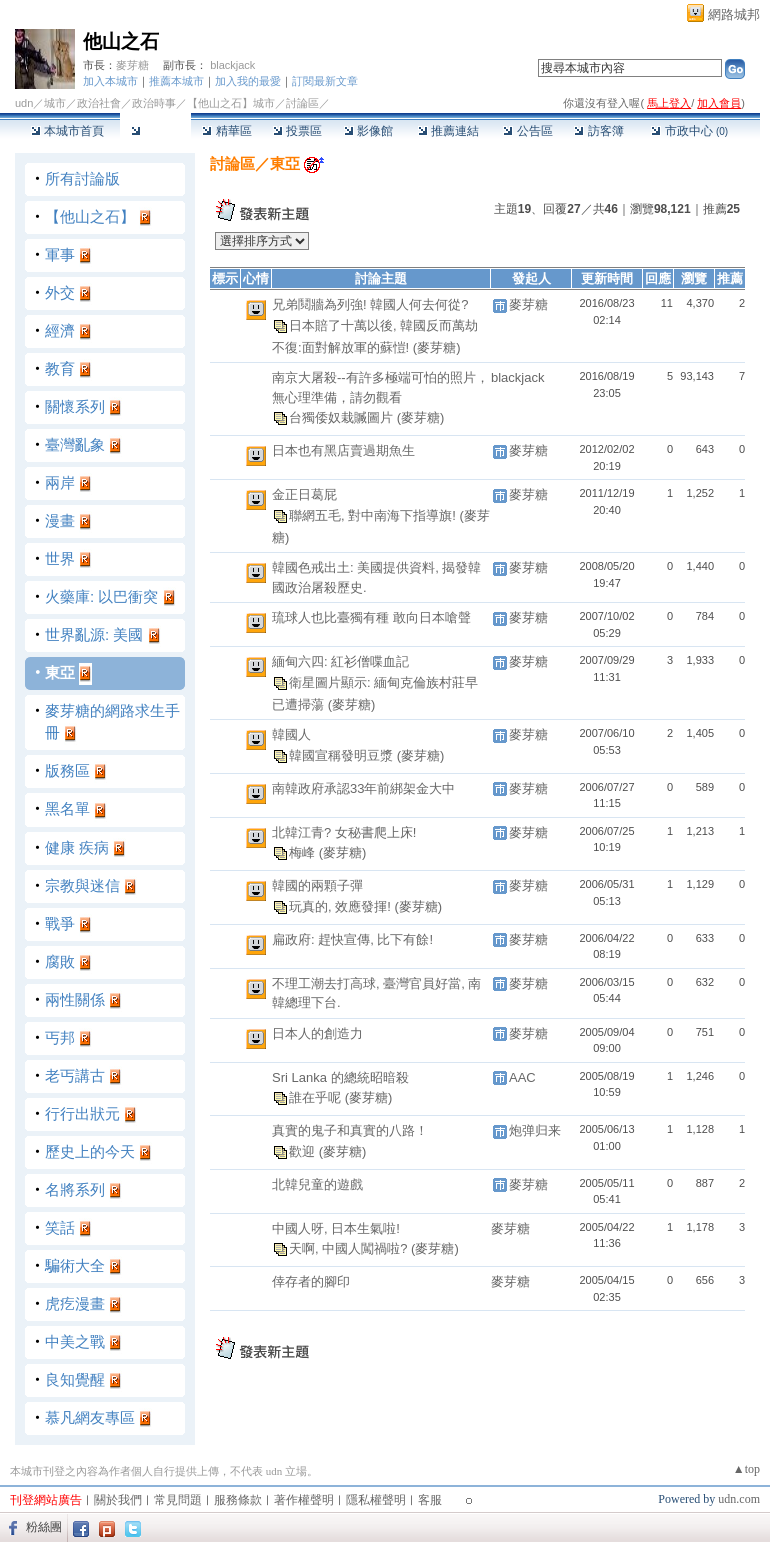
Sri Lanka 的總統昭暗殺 (340, 1077)
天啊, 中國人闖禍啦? (350, 1248)
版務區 (67, 770)
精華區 (226, 131)
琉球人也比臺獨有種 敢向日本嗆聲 (371, 617)
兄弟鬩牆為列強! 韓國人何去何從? (370, 304)
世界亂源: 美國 (94, 634)
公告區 (527, 131)
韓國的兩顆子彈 (317, 885)
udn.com (739, 1499)
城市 (55, 103)
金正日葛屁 (304, 494)
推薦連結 (448, 131)
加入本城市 (110, 81)
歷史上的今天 (90, 1151)
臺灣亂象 (75, 444)
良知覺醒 (75, 1379)
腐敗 (60, 961)
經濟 (60, 330)
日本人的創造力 (317, 1033)
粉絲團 (44, 1527)
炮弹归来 (535, 1130)
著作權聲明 (304, 1500)
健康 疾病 (77, 847)
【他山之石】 (90, 216)
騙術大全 (75, 1265)
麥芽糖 (132, 65)
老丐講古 (75, 1075)
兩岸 (60, 482)
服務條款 (238, 1500)
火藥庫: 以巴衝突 (101, 596)
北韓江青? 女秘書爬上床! (344, 832)
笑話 (60, 1227)
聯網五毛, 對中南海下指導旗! (374, 514)
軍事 (60, 254)
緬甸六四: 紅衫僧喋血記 (340, 661)
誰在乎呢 (317, 1097)
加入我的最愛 (248, 81)
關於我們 (118, 1500)
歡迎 (304, 1150)
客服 (430, 1500)
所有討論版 (82, 178)
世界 (60, 558)
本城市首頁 (67, 131)
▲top (746, 1469)
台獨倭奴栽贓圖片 (343, 417)
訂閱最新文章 (325, 81)
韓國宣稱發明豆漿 (343, 754)
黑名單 (67, 808)
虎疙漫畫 (75, 1303)
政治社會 (99, 103)
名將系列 (75, 1189)
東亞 (60, 672)
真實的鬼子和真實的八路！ (350, 1130)
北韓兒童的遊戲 (317, 1184)
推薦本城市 (176, 81)
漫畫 (60, 520)
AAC (522, 1077)
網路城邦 (734, 14)
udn (24, 103)
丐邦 (60, 1037)
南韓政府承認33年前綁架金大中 (363, 788)
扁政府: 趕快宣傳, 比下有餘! (352, 939)
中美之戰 (75, 1341)
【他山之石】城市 (231, 103)
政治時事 (154, 103)
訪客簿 (598, 131)
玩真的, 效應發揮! (341, 905)
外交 (60, 292)
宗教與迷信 (82, 885)
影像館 (368, 131)
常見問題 (178, 1500)
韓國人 (291, 734)
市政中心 (689, 131)
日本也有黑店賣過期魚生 (343, 450)
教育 (60, 368)
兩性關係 (75, 999)
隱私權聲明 (376, 1500)
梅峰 (304, 852)
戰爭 (60, 923)
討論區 (155, 131)
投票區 (297, 131)
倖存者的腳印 (311, 1281)
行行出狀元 (82, 1113)
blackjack (232, 65)
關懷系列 (75, 406)
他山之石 (121, 41)
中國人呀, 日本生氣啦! (336, 1228)
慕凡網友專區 (90, 1417)
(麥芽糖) (437, 347)
